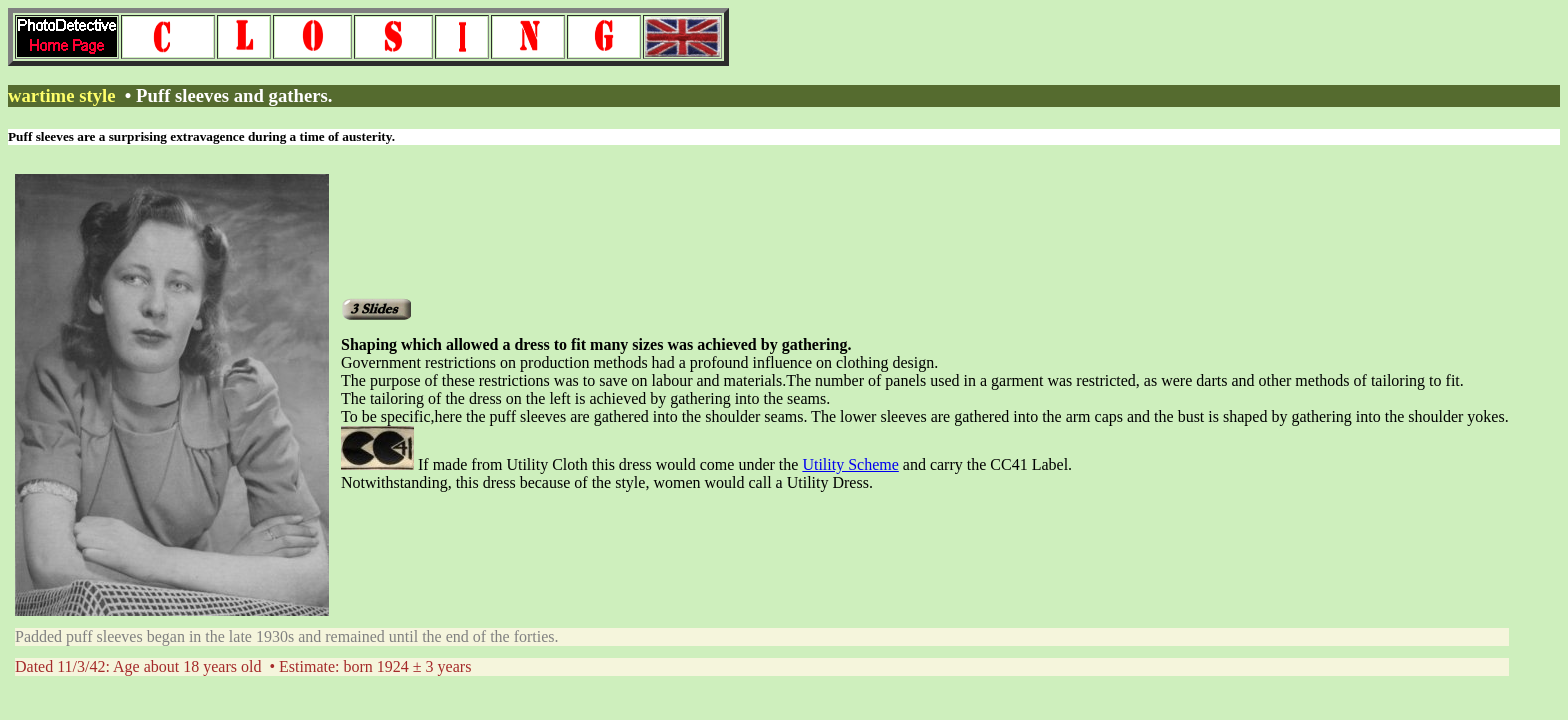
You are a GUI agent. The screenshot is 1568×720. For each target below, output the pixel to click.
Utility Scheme (850, 464)
